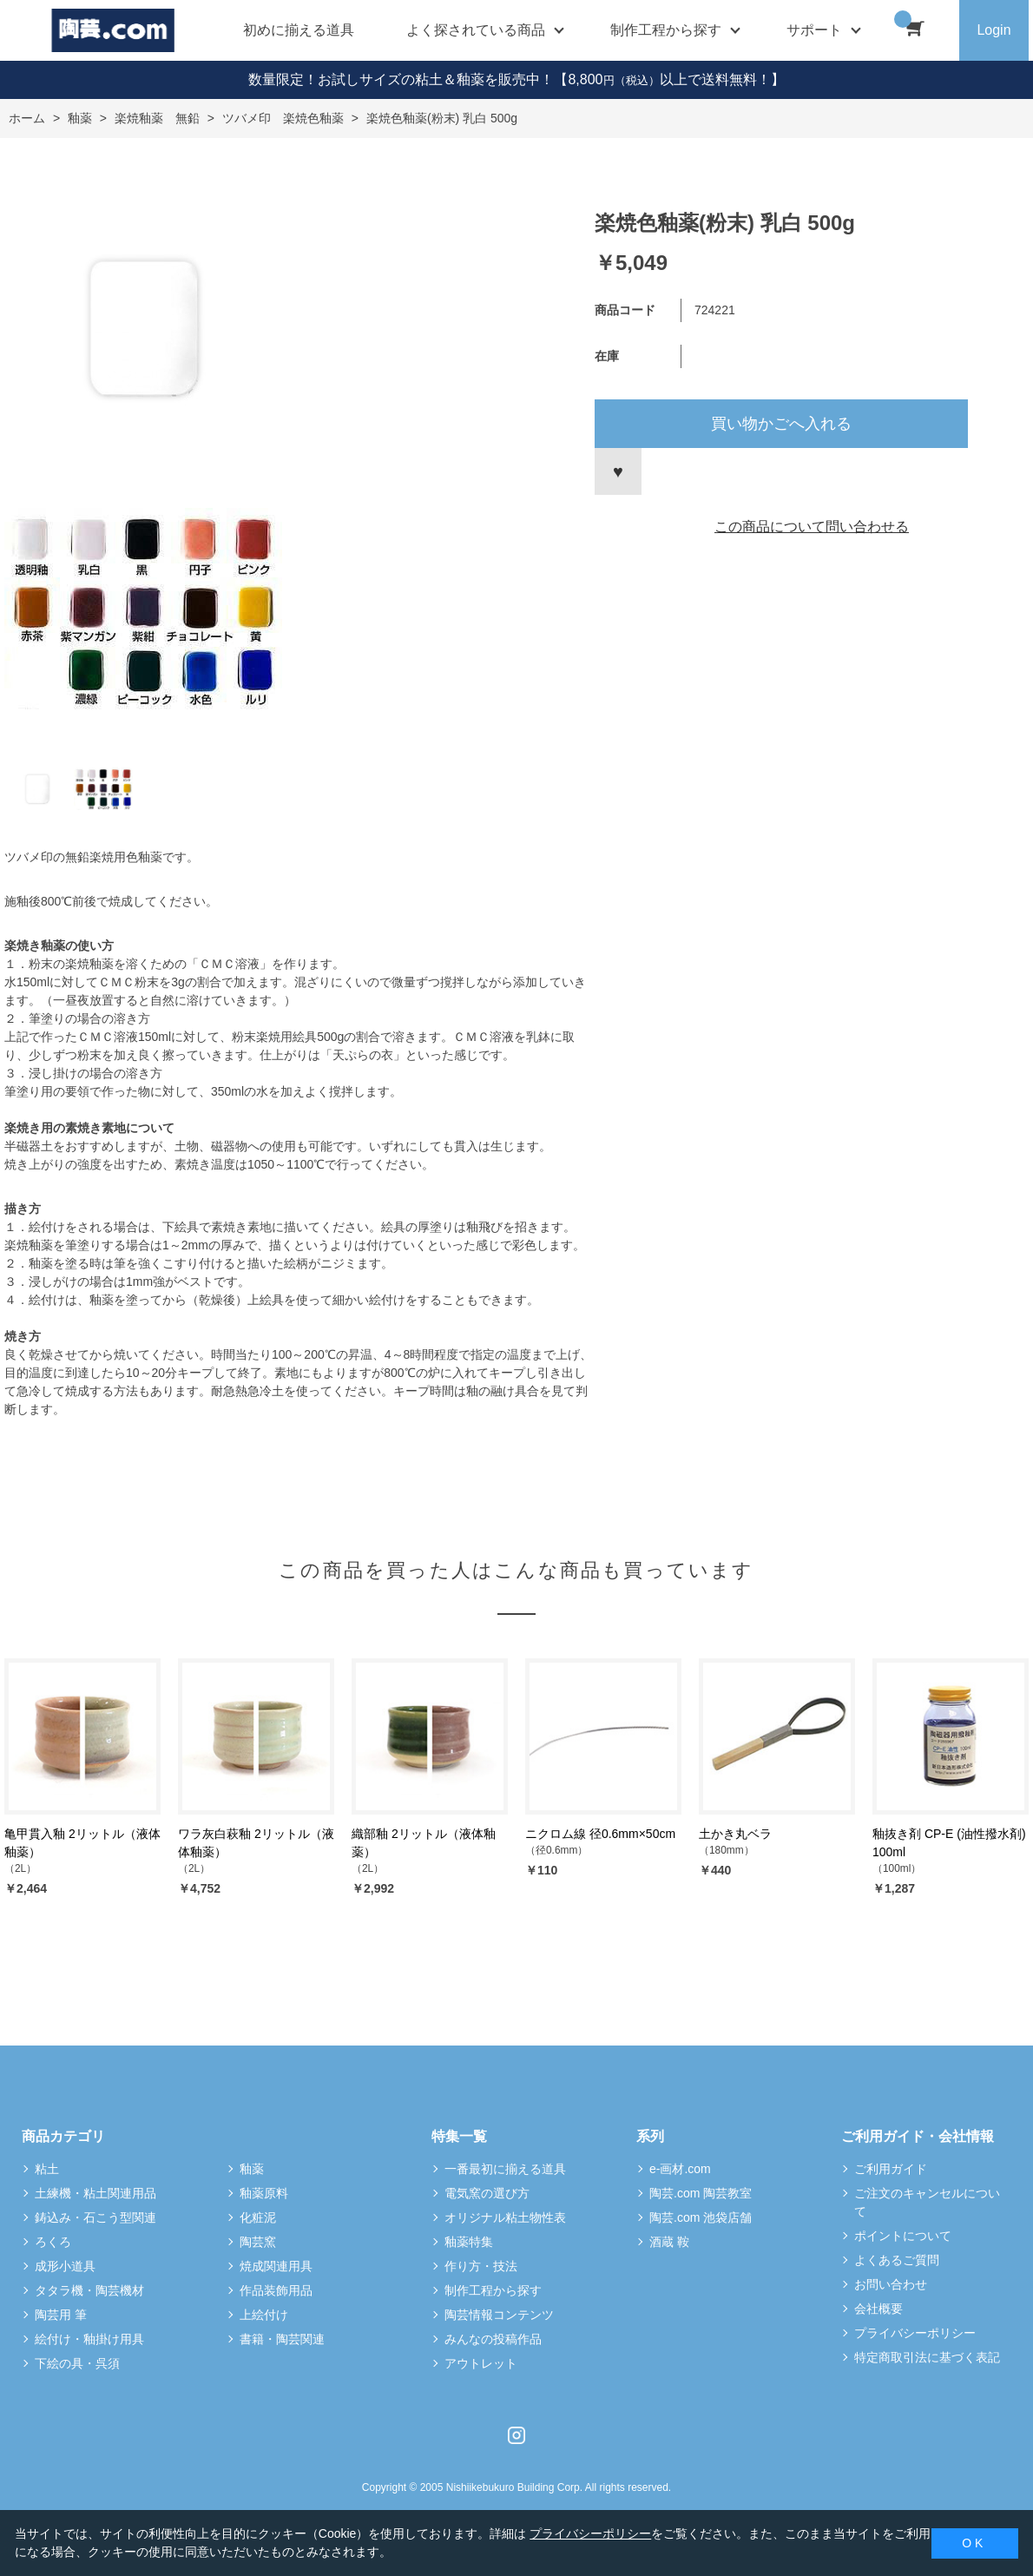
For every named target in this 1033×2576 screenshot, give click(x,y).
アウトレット (480, 2363)
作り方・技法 (480, 2266)
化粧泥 (258, 2217)
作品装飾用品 (276, 2290)
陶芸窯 (258, 2242)
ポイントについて (902, 2236)
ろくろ (53, 2242)
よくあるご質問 (896, 2260)
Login (993, 30)
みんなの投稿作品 (493, 2339)
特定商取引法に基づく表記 (927, 2357)
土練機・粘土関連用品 (95, 2193)
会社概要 (878, 2309)
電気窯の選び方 (487, 2193)
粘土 (47, 2169)
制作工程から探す (493, 2290)
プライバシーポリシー (915, 2333)
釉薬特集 (468, 2242)
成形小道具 (65, 2266)
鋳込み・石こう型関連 (95, 2217)
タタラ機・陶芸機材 (89, 2290)
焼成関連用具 (276, 2266)
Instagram (516, 2435)
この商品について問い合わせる (811, 526)
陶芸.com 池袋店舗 (700, 2217)
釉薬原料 (264, 2193)
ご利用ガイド (890, 2169)
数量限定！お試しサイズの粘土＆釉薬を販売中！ (401, 79)
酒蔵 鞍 (669, 2242)
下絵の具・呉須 (77, 2363)
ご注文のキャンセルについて (927, 2202)
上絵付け (264, 2315)
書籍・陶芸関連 (282, 2339)
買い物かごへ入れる (781, 423)
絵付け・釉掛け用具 (89, 2339)
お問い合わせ (890, 2284)
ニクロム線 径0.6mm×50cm (600, 1834)
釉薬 (252, 2169)
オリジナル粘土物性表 (505, 2217)
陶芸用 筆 (61, 2315)
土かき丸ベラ (735, 1834)
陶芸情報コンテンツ (499, 2315)
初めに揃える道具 (298, 30)
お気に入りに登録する (618, 471)
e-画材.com (680, 2169)
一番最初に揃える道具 (505, 2169)
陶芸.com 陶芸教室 (700, 2193)
